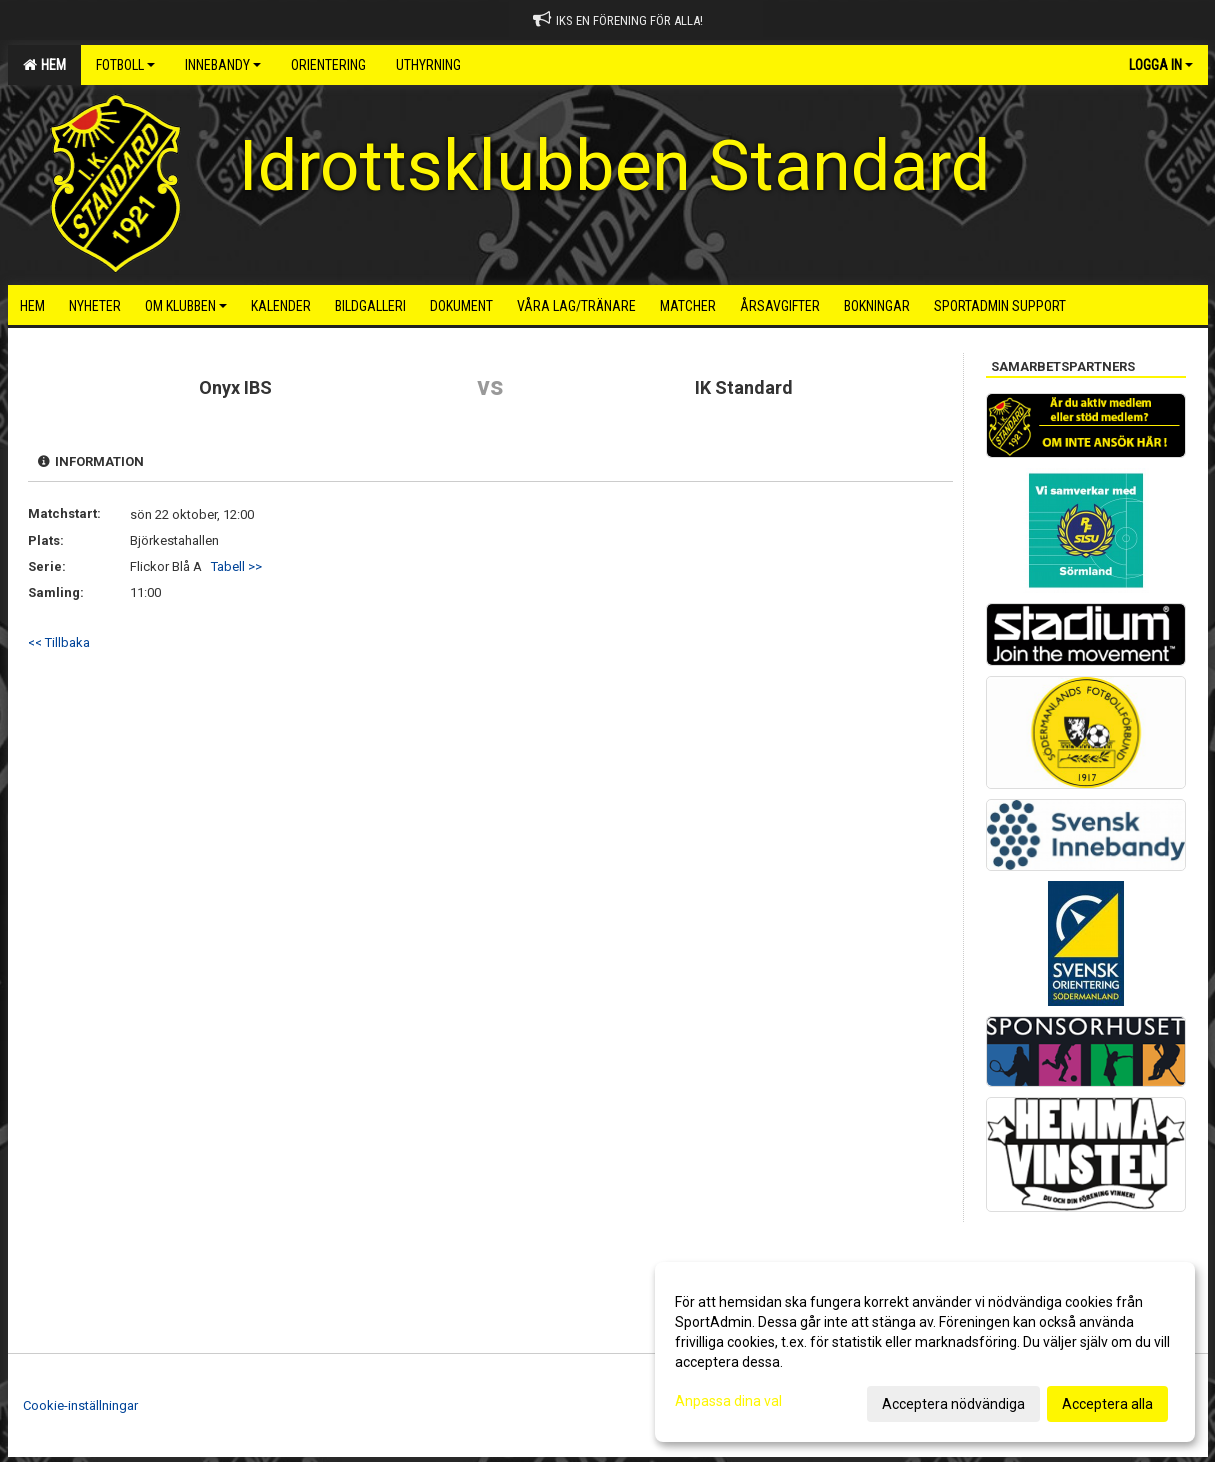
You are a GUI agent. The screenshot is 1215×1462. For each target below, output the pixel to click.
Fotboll (125, 65)
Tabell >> (236, 566)
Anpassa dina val (728, 1401)
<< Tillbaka (59, 642)
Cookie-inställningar (80, 1405)
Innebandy (223, 65)
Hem (44, 65)
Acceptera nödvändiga (953, 1404)
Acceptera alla (1107, 1404)
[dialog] (925, 1352)
